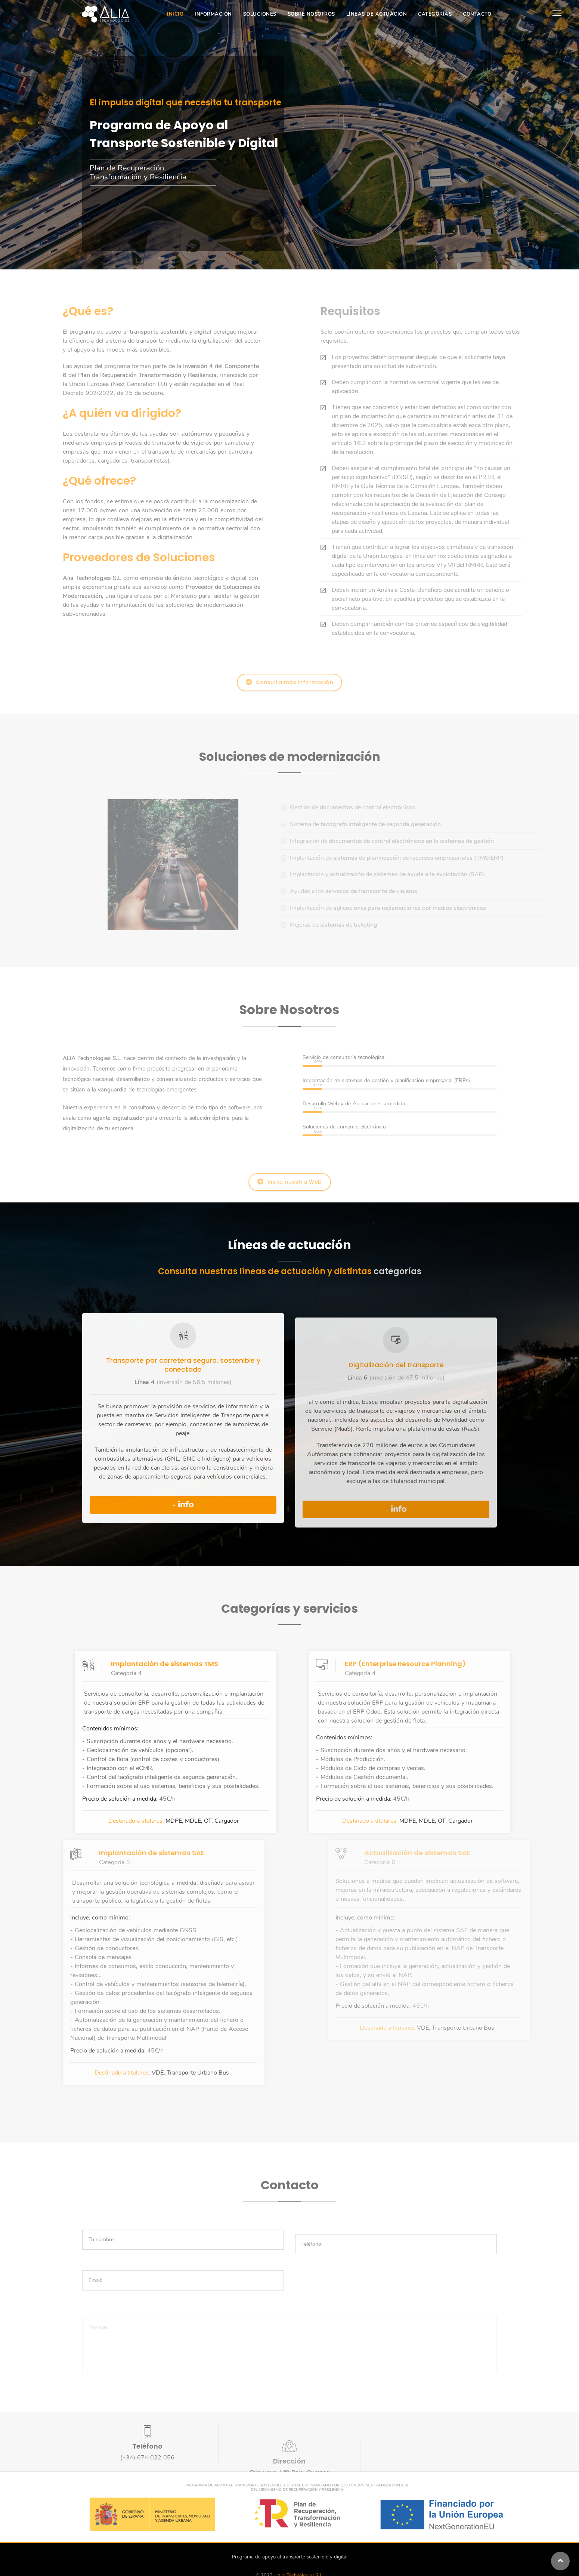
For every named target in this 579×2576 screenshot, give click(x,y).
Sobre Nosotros (311, 14)
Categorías (435, 14)
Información (213, 14)
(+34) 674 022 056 (147, 2462)
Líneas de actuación (376, 14)
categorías (397, 1271)
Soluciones (259, 14)
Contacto (477, 14)
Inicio (175, 14)
